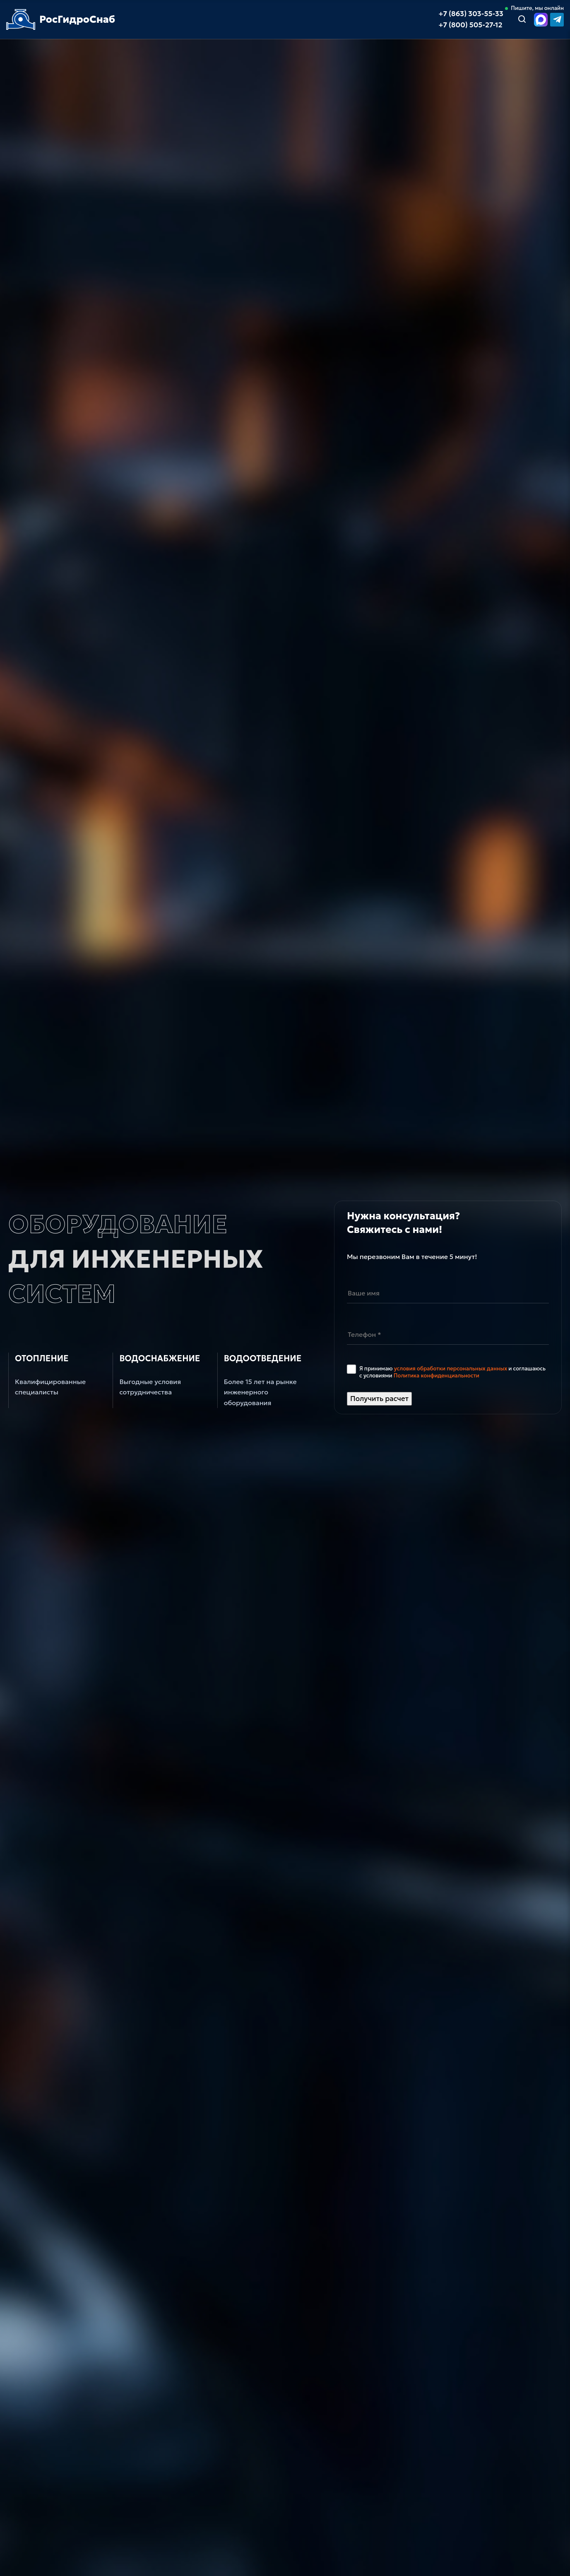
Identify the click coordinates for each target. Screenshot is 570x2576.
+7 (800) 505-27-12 (470, 24)
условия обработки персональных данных (450, 1368)
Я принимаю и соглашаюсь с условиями (452, 1372)
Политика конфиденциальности (436, 1375)
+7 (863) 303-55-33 (470, 13)
